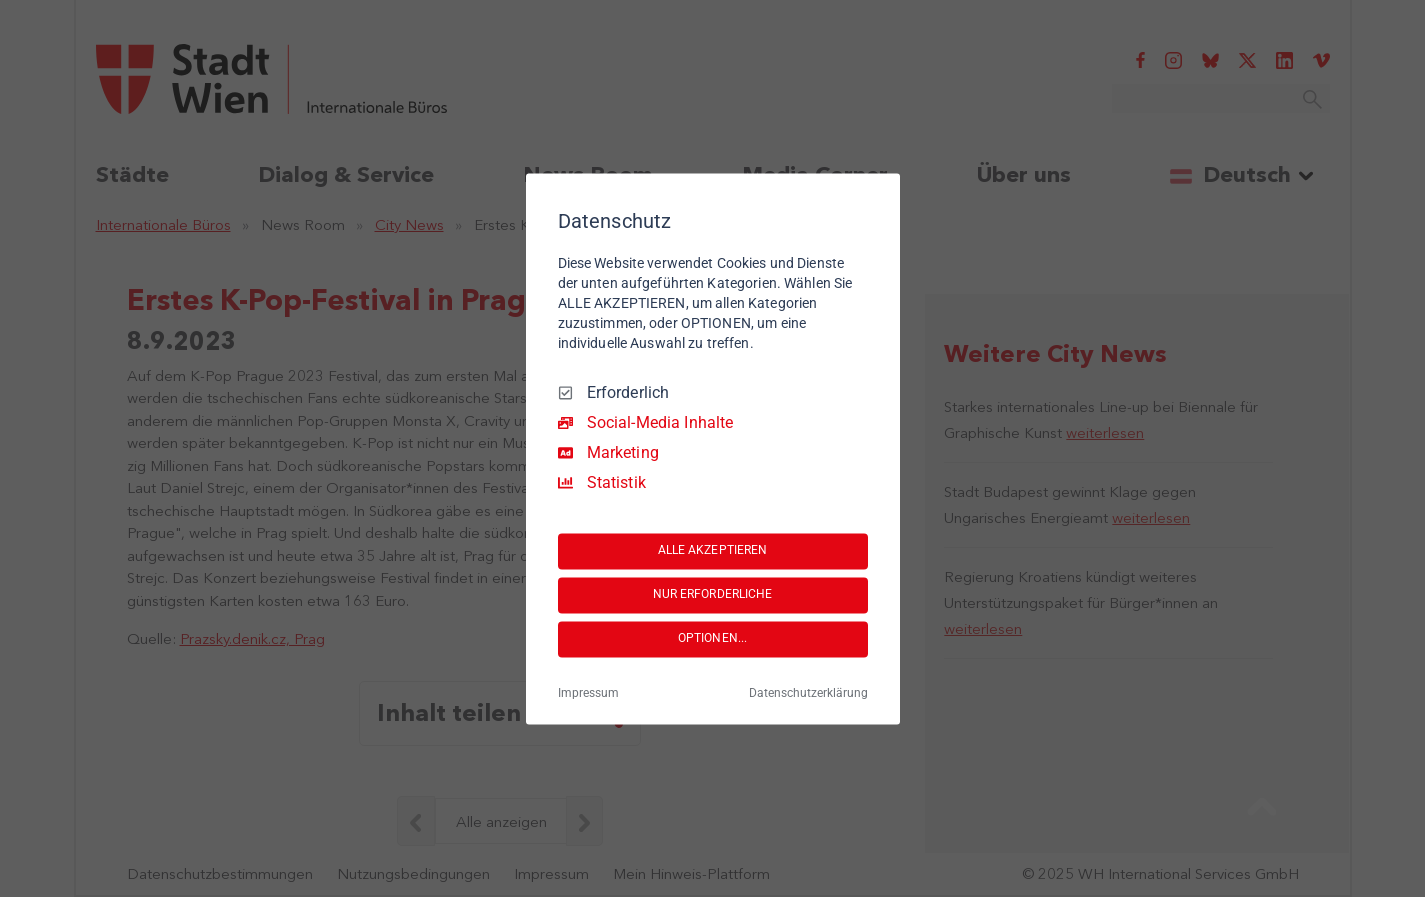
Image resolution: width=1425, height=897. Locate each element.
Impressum (588, 693)
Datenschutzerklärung (808, 693)
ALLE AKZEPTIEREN (713, 551)
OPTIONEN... (712, 639)
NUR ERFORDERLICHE (713, 595)
